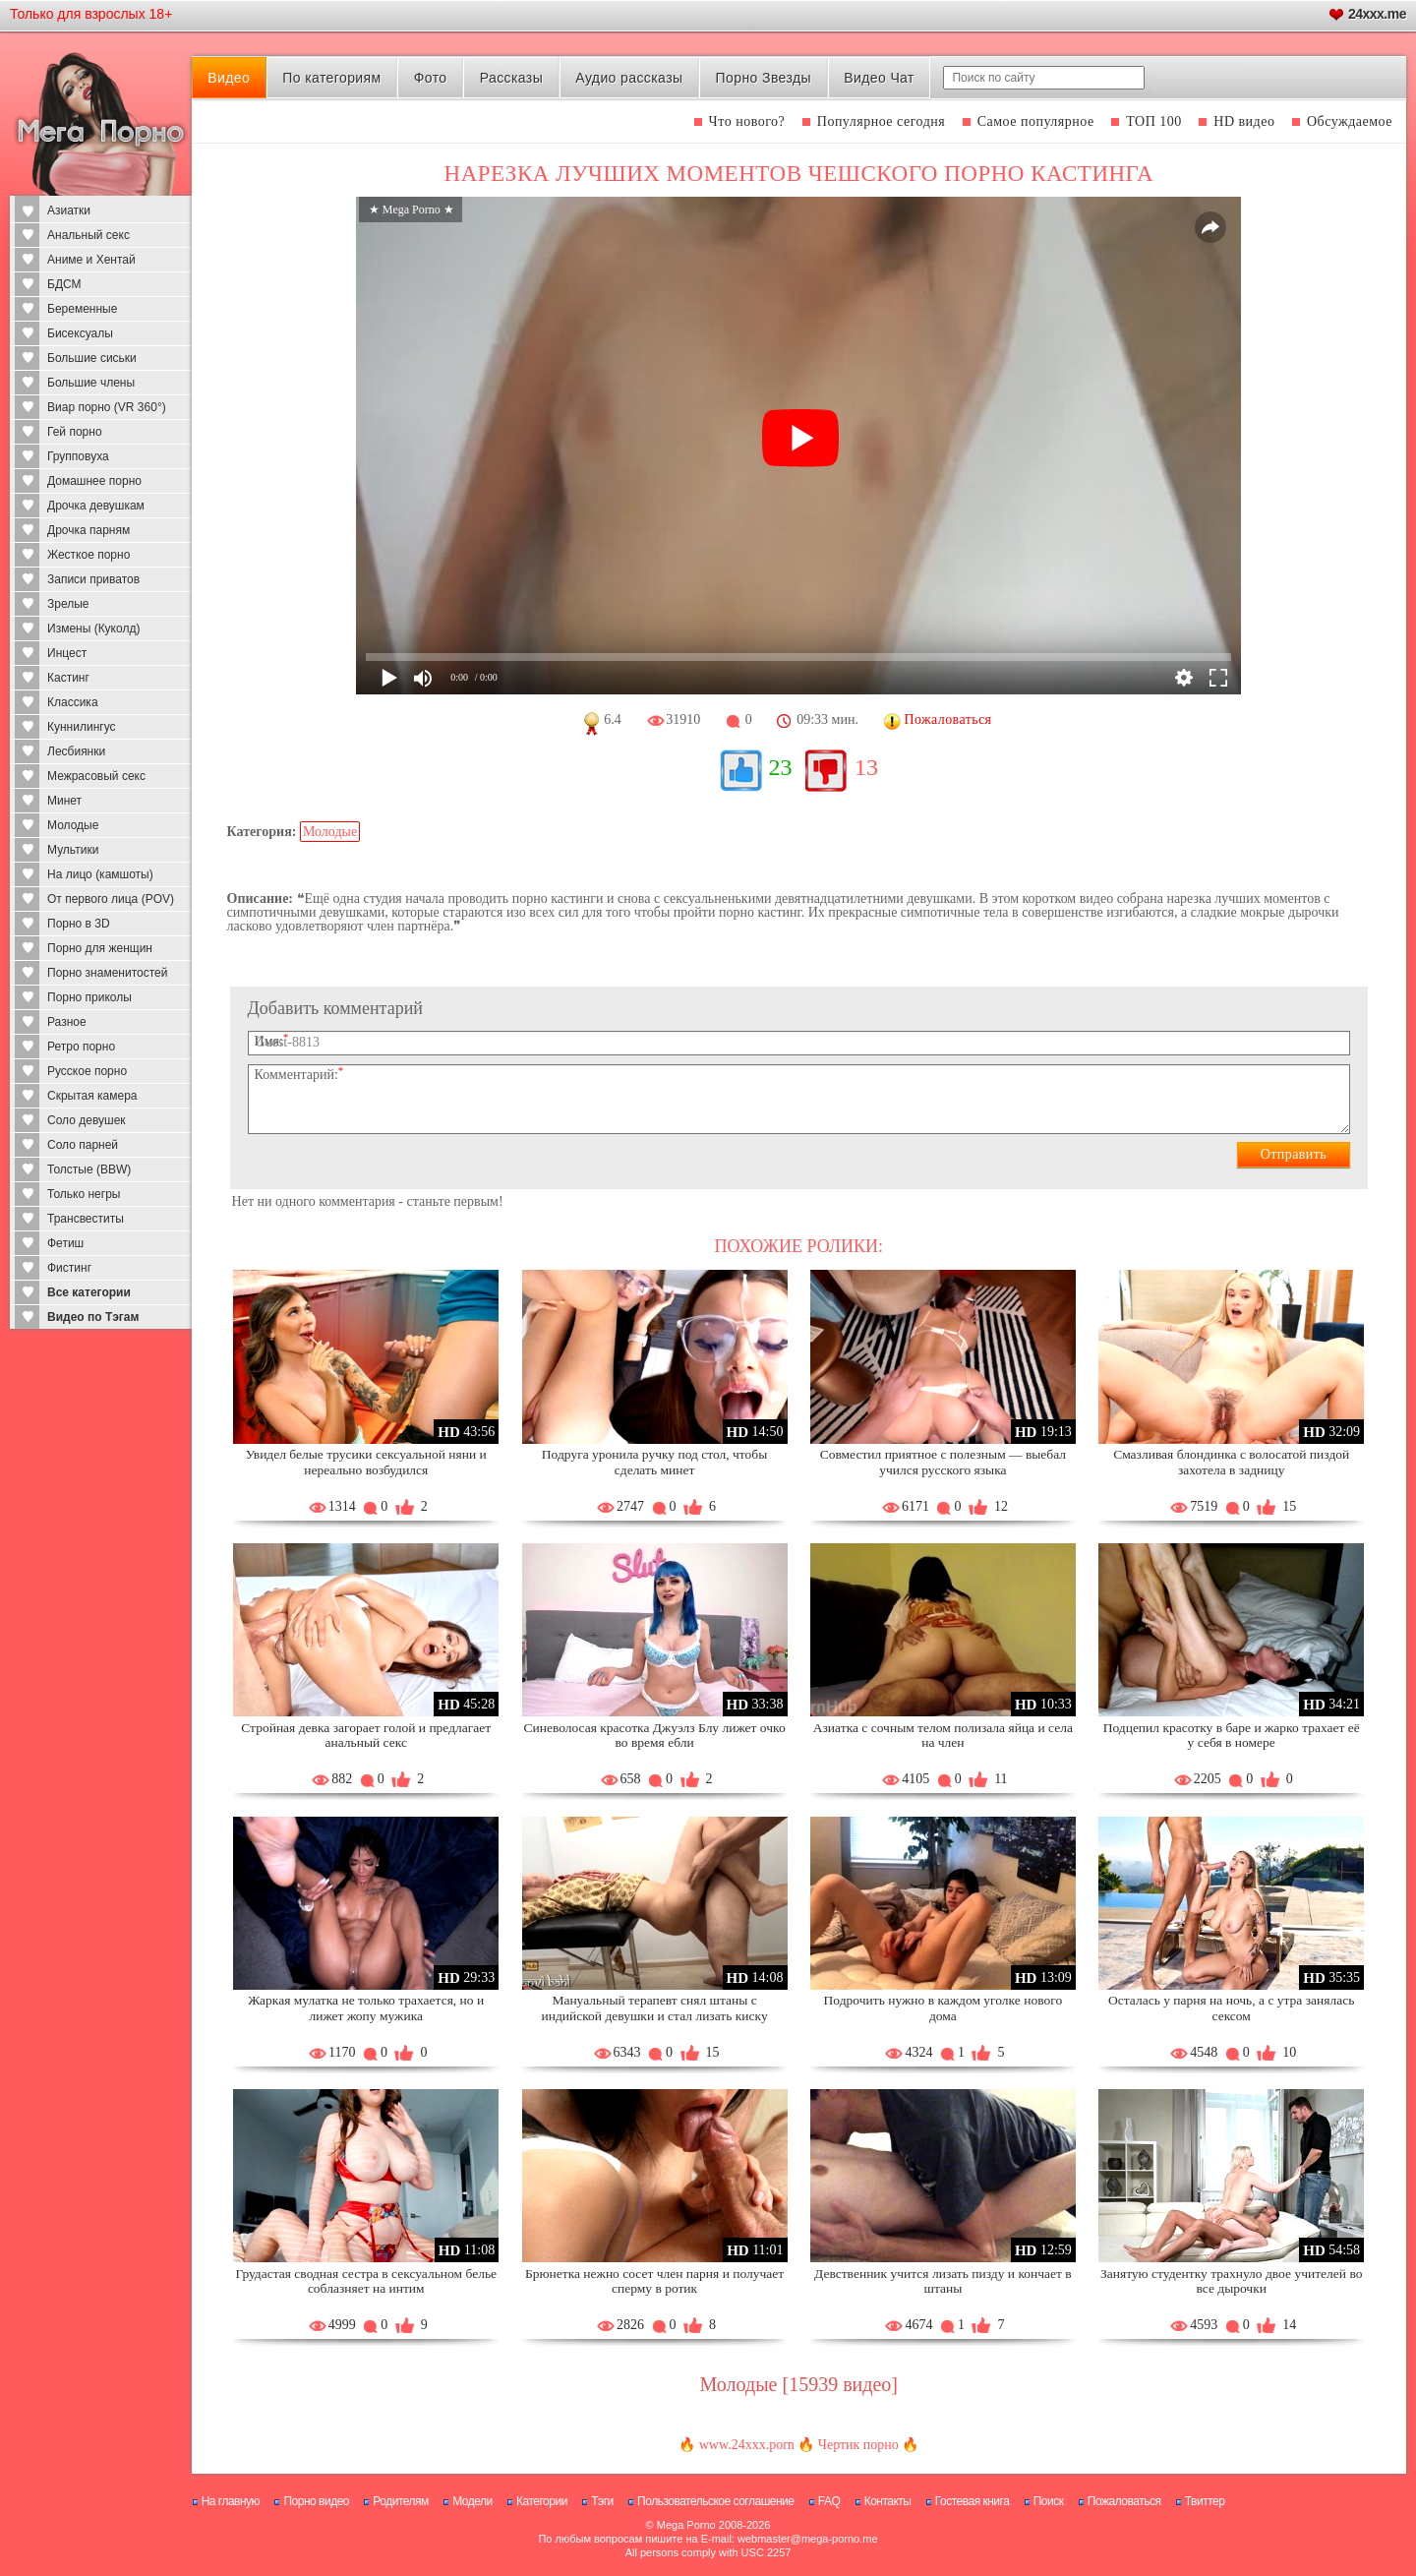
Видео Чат (879, 78)
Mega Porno (686, 2525)
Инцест (67, 653)
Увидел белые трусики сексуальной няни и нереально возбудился (366, 1462)
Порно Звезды (763, 78)
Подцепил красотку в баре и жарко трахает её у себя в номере (1231, 1735)
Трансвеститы (85, 1219)
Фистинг (69, 1268)
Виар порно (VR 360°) (106, 407)
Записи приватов (93, 579)
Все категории (89, 1292)
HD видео (1243, 121)
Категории (541, 2501)
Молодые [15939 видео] (799, 2384)
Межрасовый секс (96, 776)
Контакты (888, 2501)
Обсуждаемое (1349, 121)
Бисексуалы (80, 333)
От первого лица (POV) (110, 899)
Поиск (1048, 2501)
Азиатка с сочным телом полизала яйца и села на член (943, 1735)
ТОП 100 (1154, 121)
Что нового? (747, 121)
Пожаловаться (1124, 2501)
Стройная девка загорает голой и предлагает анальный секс (366, 1735)
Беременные (82, 309)
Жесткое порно (88, 555)
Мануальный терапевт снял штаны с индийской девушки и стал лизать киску (654, 2008)
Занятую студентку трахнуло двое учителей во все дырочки (1231, 2281)
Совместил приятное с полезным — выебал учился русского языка (943, 1462)
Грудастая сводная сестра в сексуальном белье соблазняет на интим (366, 2281)
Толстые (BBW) (89, 1169)
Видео (228, 78)
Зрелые (68, 604)
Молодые (72, 825)
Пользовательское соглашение (715, 2501)
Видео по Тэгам (93, 1317)
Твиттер (1205, 2501)
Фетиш (65, 1243)
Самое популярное (1035, 121)
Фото (430, 78)
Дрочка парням (88, 530)
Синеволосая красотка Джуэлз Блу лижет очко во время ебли (654, 1735)
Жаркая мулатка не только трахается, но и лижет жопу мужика (366, 2008)
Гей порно (74, 432)
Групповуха (78, 456)
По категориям (331, 78)
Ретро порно (81, 1046)
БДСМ (64, 284)
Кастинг (68, 678)
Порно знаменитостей (107, 973)
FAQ (829, 2501)
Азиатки (68, 210)
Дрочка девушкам (96, 505)
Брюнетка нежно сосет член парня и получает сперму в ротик (654, 2281)
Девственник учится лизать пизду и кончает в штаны (943, 2281)
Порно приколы (89, 997)
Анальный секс (88, 235)
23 (781, 767)
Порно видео (316, 2501)
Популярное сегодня (881, 121)
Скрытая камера (92, 1096)
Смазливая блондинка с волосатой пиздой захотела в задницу (1231, 1462)
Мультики (72, 850)
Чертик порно (858, 2444)
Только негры (83, 1194)
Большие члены (91, 382)
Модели (472, 2501)
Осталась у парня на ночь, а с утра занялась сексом (1231, 2008)
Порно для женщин (99, 948)
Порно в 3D (78, 923)
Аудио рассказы (628, 78)
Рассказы (511, 78)
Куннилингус (81, 727)
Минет (64, 801)
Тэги (602, 2501)
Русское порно (87, 1071)
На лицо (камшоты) (100, 874)
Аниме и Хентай (91, 260)
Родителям (400, 2501)
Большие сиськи (92, 358)
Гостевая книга (972, 2501)
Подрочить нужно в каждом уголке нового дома (943, 2008)
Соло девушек (86, 1120)
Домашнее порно (94, 481)
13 (866, 767)
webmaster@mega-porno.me (808, 2539)
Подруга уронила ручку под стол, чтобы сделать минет (654, 1462)
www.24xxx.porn (747, 2444)
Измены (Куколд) (93, 628)
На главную (231, 2501)
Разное (67, 1022)
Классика (72, 702)
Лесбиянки (76, 751)
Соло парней (82, 1145)
